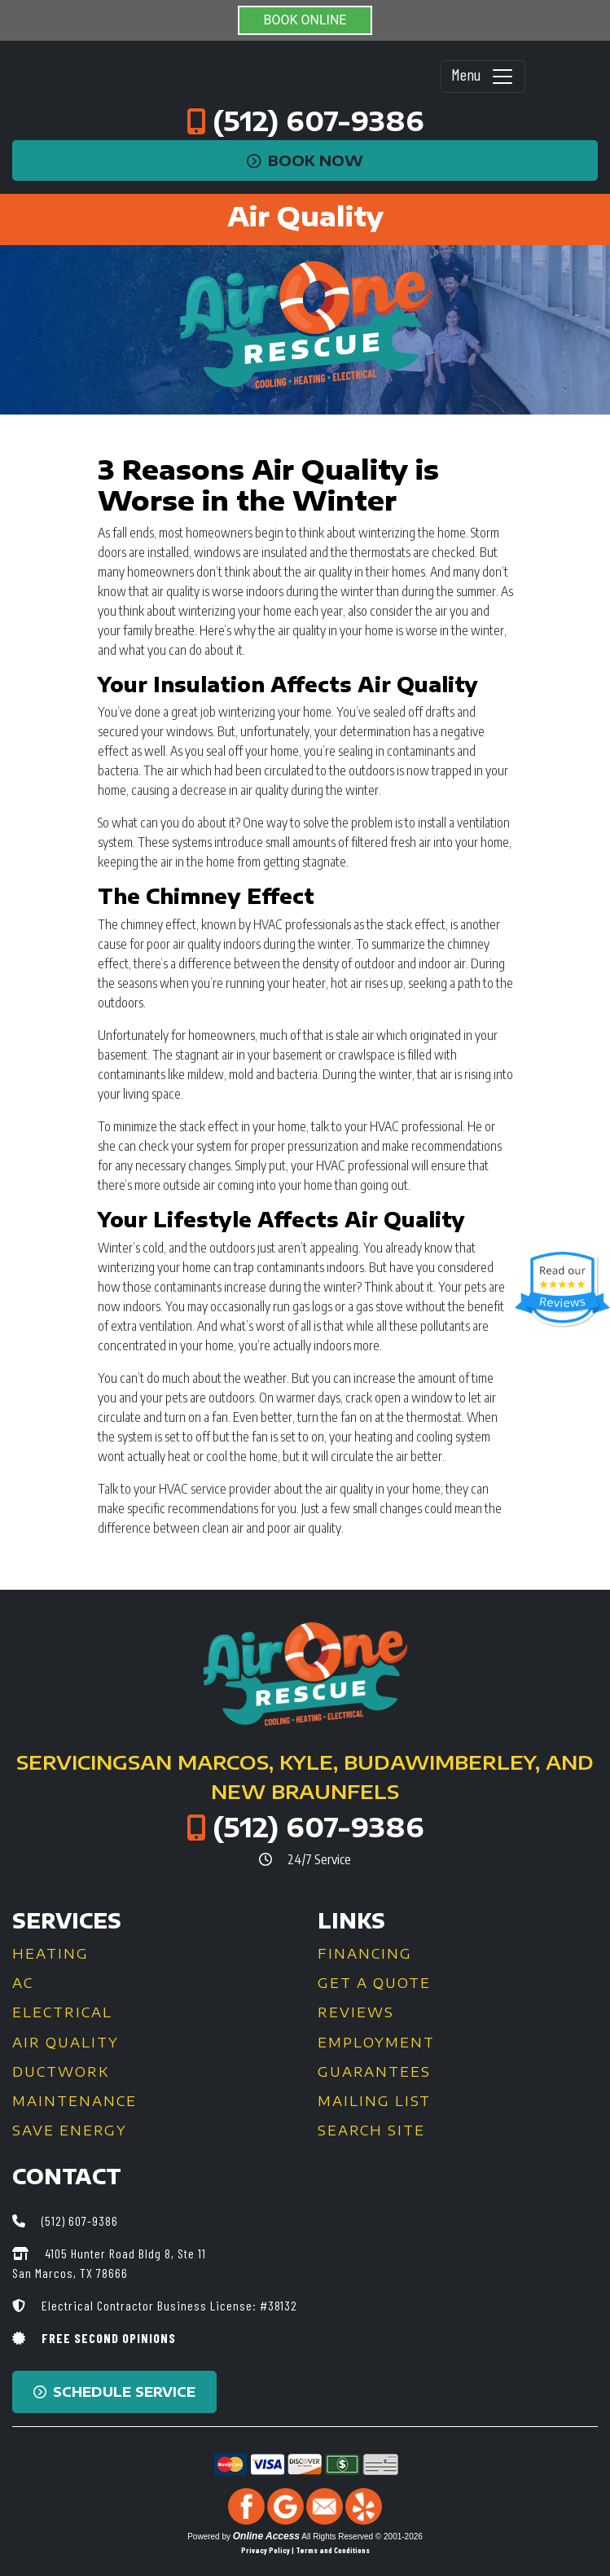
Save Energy (69, 2130)
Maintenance (74, 2101)
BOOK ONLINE (305, 20)
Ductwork (60, 2072)
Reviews (356, 2012)
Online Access (266, 2536)
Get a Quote (374, 1983)
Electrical (62, 2012)
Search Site (371, 2130)
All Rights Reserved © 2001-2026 (362, 2536)
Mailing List (374, 2101)
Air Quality (65, 2042)
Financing (365, 1954)
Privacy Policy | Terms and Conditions (305, 2550)
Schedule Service (114, 2392)
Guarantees (374, 2072)
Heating (50, 1954)
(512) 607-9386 (318, 120)
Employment (376, 2042)
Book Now (305, 160)
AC (22, 1983)
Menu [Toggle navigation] (483, 76)
